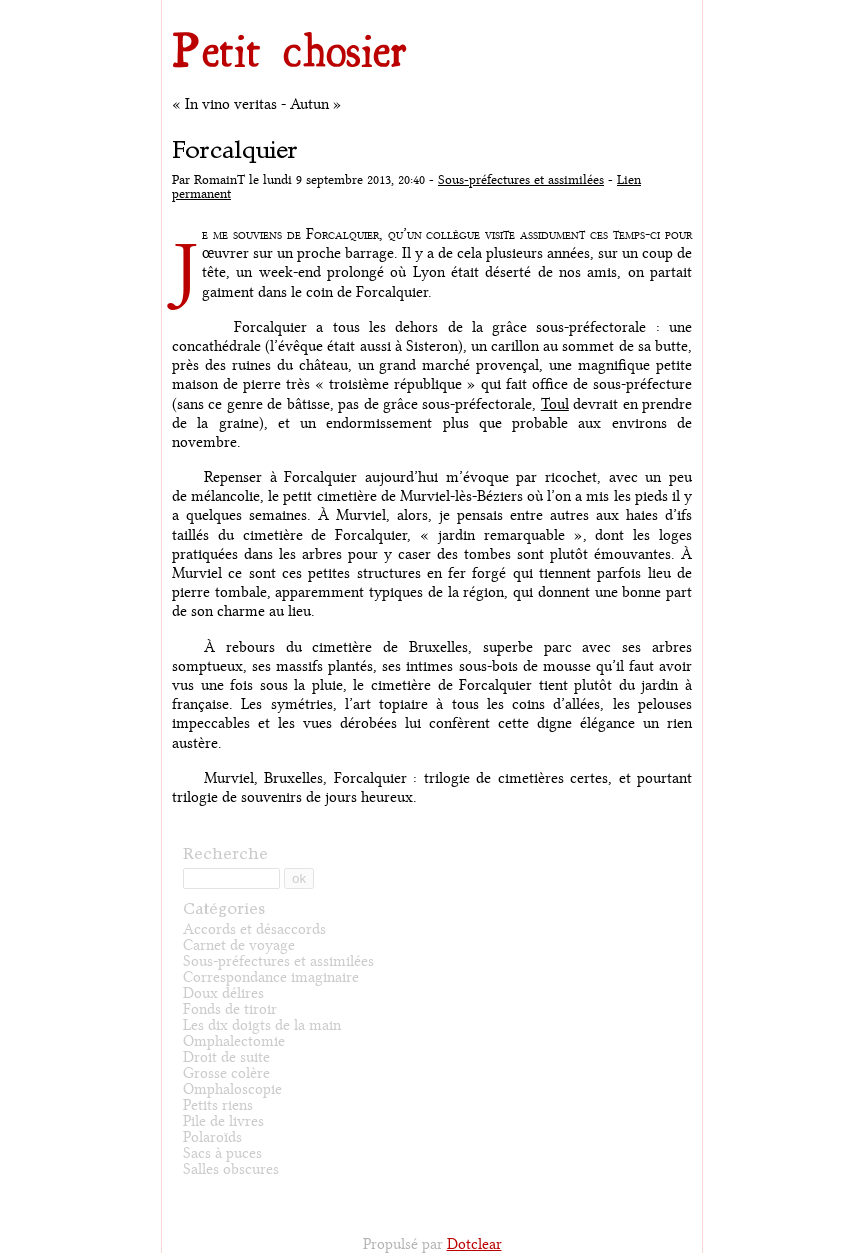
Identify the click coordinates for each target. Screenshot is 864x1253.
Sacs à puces (222, 1153)
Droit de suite (226, 1057)
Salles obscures (231, 1169)
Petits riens (218, 1105)
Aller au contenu (192, 4)
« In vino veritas (224, 104)
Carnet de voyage (239, 945)
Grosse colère (226, 1073)
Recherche (225, 853)
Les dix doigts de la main (262, 1025)
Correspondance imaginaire (271, 977)
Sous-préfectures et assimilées (521, 180)
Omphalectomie (234, 1041)
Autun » (316, 104)
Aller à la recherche (319, 4)
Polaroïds (212, 1137)
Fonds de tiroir (230, 1009)
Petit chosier (289, 48)
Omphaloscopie (232, 1089)
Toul (555, 404)
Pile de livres (223, 1121)
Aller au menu (253, 4)
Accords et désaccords (254, 929)
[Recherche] (231, 878)
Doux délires (223, 993)
